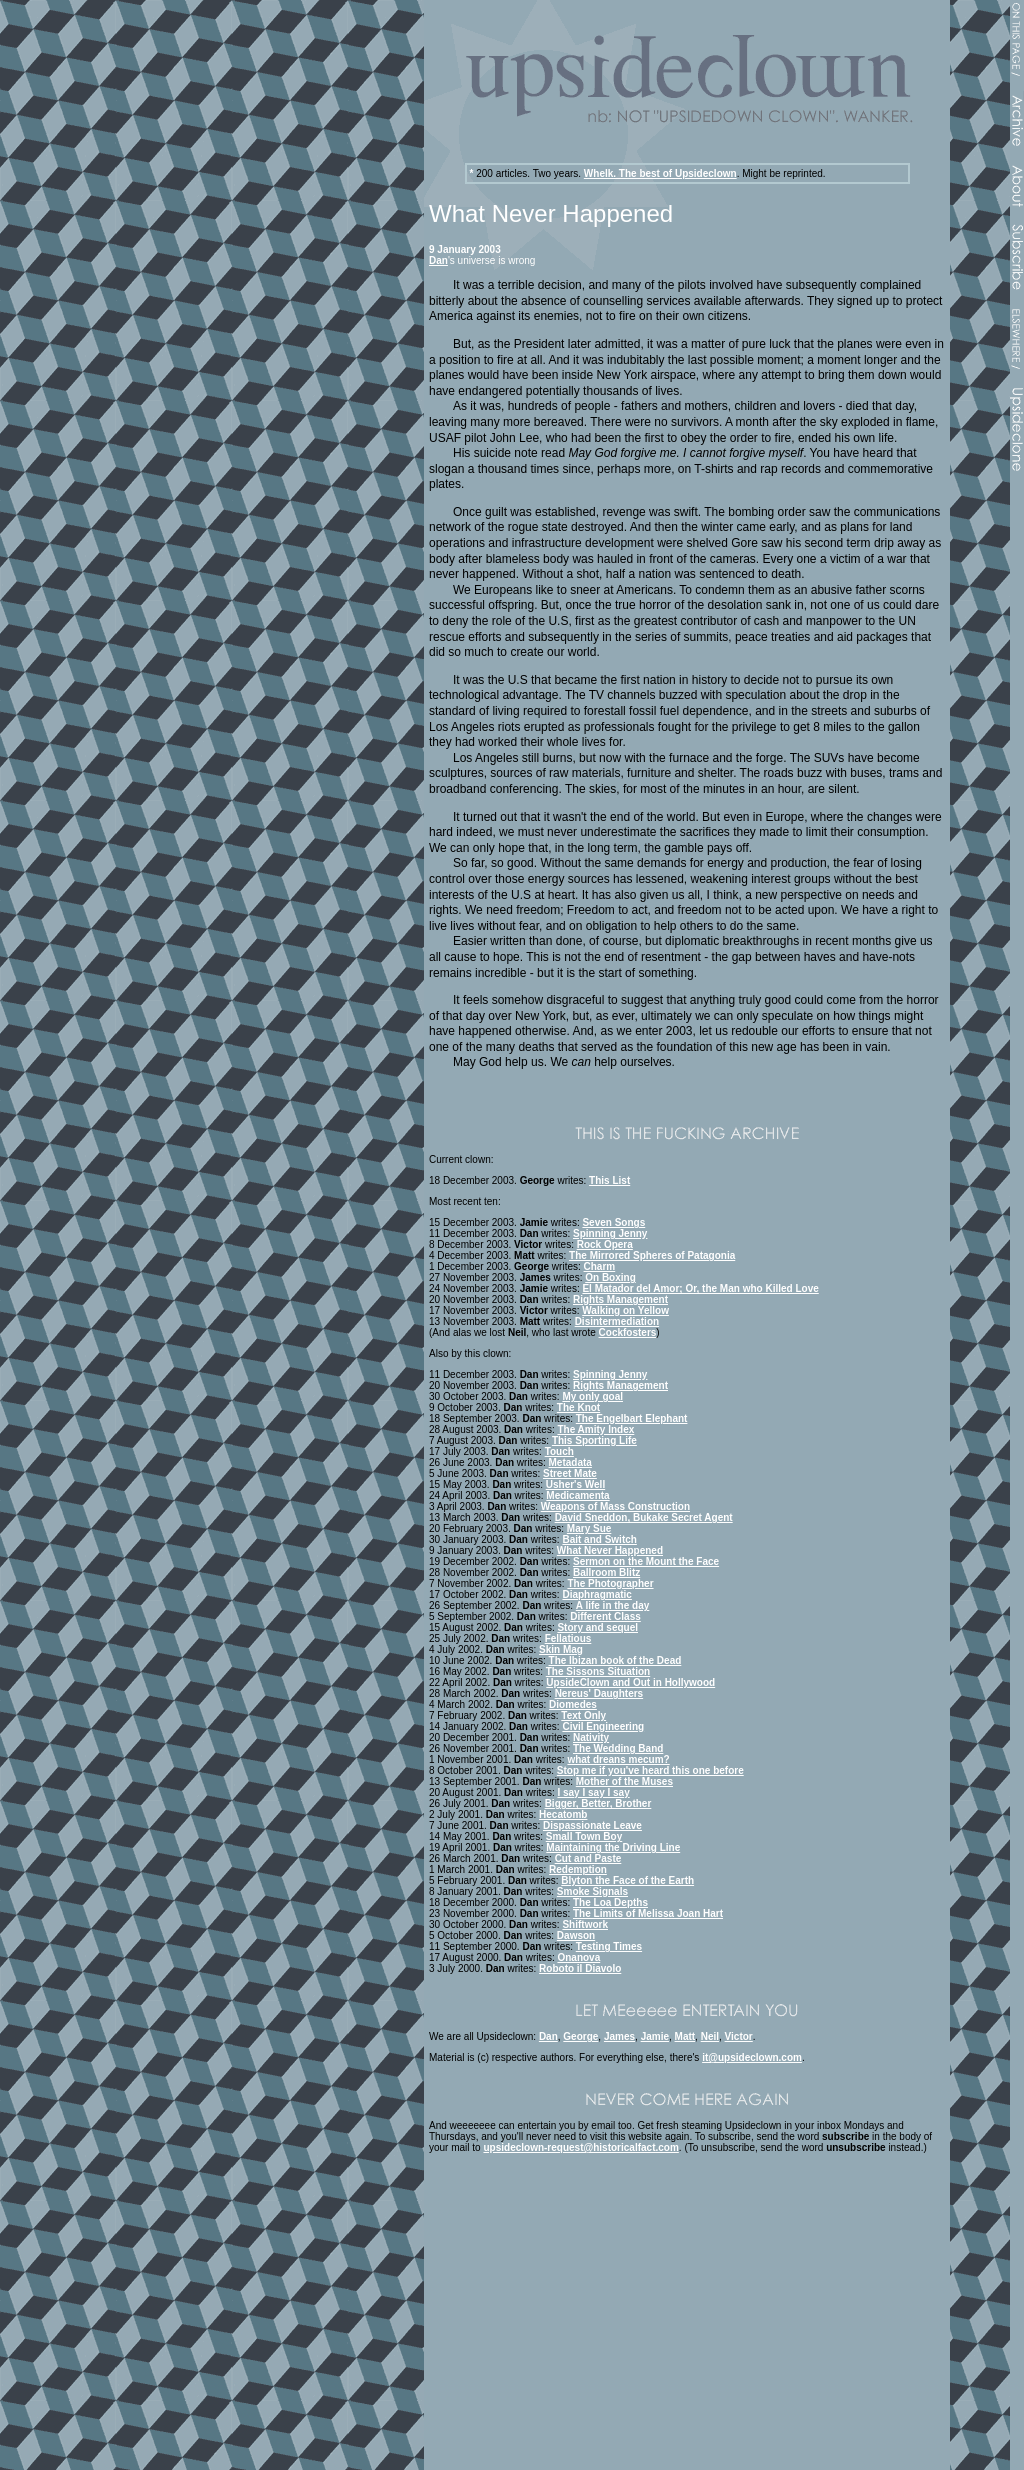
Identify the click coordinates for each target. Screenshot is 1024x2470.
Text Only (583, 1715)
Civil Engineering (603, 1726)
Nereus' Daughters (599, 1693)
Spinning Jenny (610, 1233)
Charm (600, 1266)
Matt (685, 2036)
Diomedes (573, 1704)
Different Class (605, 1616)
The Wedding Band (618, 1748)
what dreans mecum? (618, 1759)
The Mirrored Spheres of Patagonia (652, 1255)
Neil (710, 2036)
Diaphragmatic (596, 1594)
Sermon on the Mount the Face (646, 1561)
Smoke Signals (592, 1891)
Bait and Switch (599, 1539)
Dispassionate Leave (592, 1825)
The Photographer (610, 1583)
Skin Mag (561, 1649)
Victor (739, 2036)
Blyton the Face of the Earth (627, 1880)
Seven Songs (613, 1222)
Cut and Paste (588, 1858)
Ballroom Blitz (606, 1572)
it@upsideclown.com (752, 2057)
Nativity (591, 1737)
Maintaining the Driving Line (613, 1847)
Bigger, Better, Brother (598, 1803)
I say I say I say (593, 1792)
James (619, 2036)
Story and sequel (597, 1627)
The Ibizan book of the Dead (615, 1660)
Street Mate (570, 1473)
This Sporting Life (594, 1440)
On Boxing (610, 1277)
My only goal (592, 1396)
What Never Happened (610, 1550)
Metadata (570, 1462)
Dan (438, 260)
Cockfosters (628, 1332)
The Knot (578, 1407)
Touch (559, 1451)
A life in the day (613, 1605)
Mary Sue (589, 1528)
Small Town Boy (584, 1836)
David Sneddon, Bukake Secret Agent (644, 1517)
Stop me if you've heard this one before (650, 1770)
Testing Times (609, 1946)
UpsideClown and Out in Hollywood (630, 1682)
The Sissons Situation (598, 1671)
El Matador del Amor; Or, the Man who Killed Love (700, 1288)
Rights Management (620, 1299)
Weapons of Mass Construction (615, 1506)
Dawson (576, 1935)
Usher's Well (575, 1484)
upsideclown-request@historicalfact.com (580, 2147)
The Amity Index (595, 1429)
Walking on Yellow (625, 1310)
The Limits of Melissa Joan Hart (648, 1913)
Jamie (655, 2036)
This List (609, 1180)
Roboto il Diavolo (580, 1968)
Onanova (578, 1957)
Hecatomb (563, 1814)
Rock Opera (605, 1244)
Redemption (578, 1869)
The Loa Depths (610, 1902)
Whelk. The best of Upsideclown (660, 173)
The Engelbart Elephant (632, 1418)
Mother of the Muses (624, 1781)
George (580, 2036)
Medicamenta (577, 1495)
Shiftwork (585, 1924)
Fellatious (568, 1638)
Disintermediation (617, 1321)
